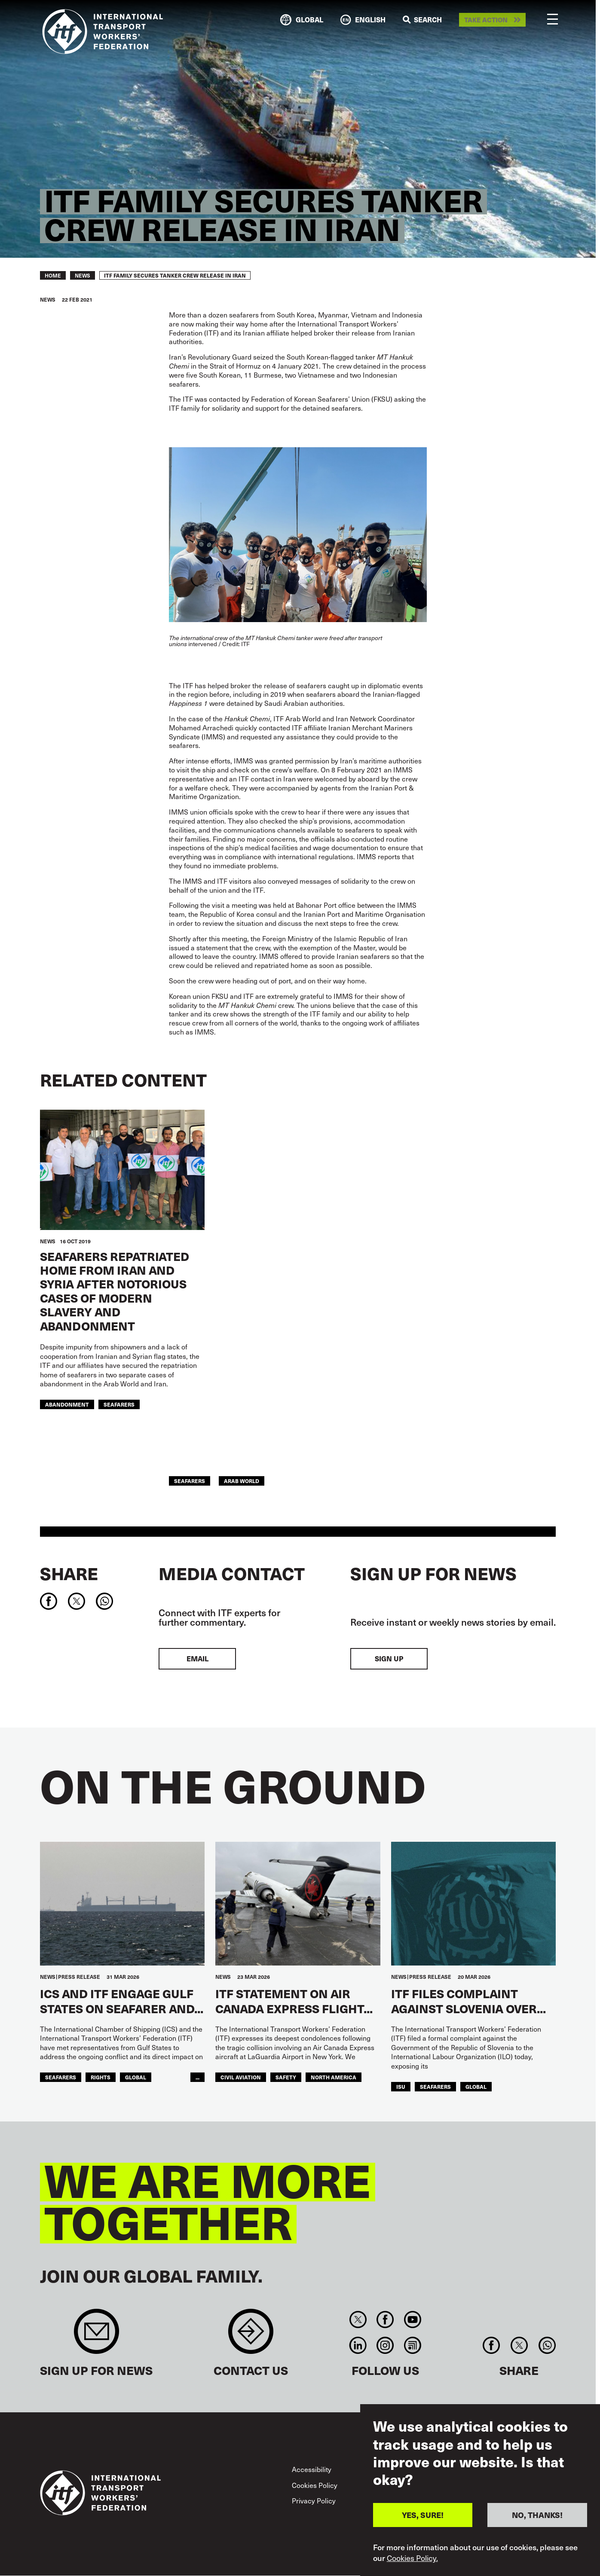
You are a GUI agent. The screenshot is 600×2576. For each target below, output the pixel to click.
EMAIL (197, 1658)
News (82, 275)
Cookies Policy (314, 2485)
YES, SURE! (423, 2514)
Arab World (241, 1480)
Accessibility (311, 2469)
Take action (486, 19)
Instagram (385, 2345)
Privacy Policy (314, 2500)
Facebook (385, 2319)
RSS (412, 2345)
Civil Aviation (240, 2077)
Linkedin (358, 2345)
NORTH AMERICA (333, 2077)
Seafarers (119, 1404)
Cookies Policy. (412, 2558)
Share (69, 1573)
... (197, 2077)
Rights (100, 2077)
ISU (400, 2086)
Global (135, 2077)
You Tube (412, 2319)
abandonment (67, 1404)
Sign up (389, 1658)
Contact (250, 2335)
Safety (286, 2077)
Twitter (358, 2319)
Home (53, 275)
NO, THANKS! (537, 2514)
